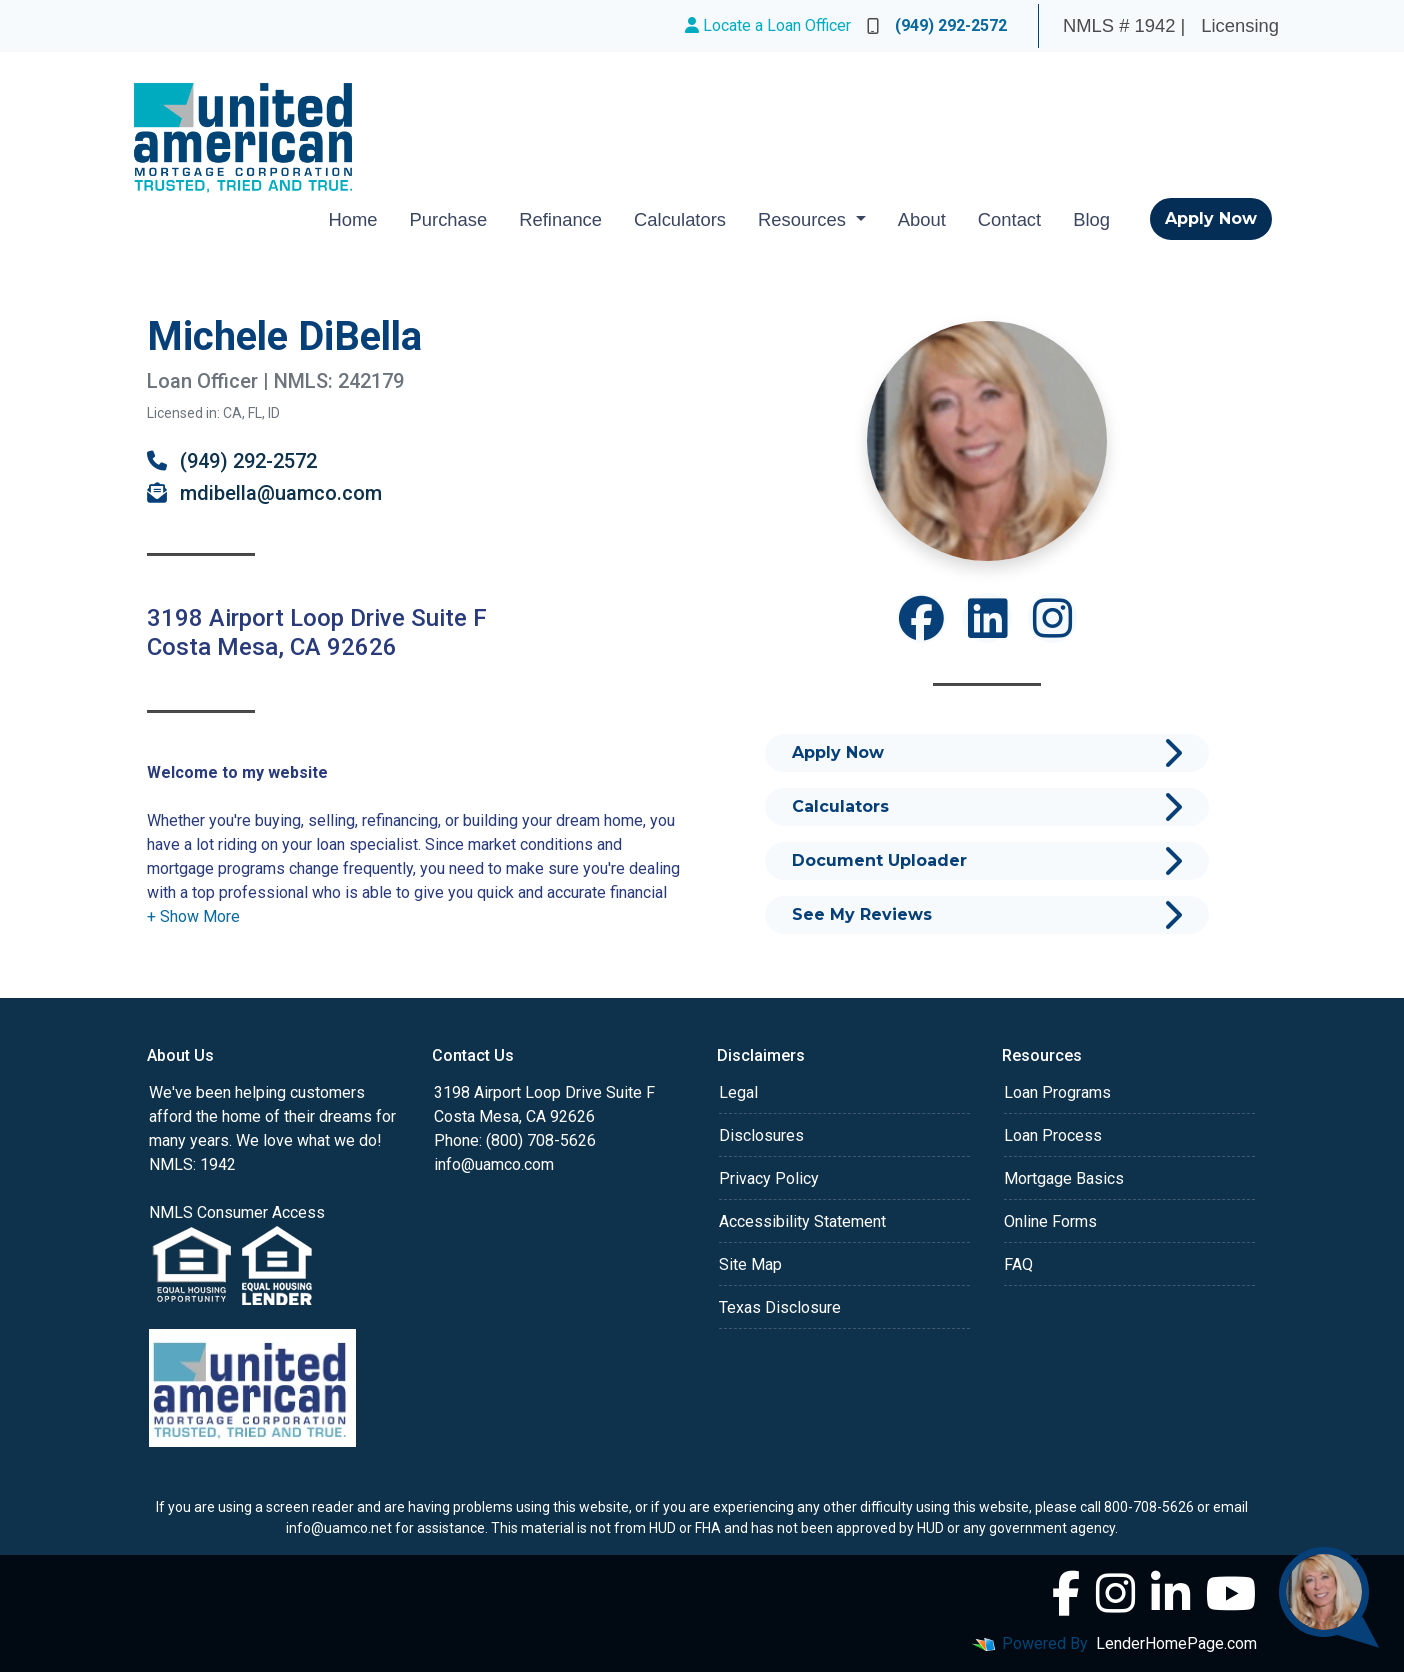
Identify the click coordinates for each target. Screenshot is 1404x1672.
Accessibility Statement (802, 1221)
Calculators (680, 219)
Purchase (449, 219)
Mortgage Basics (1064, 1178)
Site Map (750, 1264)
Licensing (1240, 25)
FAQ (1018, 1264)
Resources (804, 219)
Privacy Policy (769, 1178)
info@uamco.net (339, 1528)
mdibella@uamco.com (264, 493)
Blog (1091, 219)
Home (352, 219)
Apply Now (1211, 218)
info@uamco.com (494, 1164)
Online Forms (1050, 1221)
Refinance (560, 219)
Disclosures (761, 1135)
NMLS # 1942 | (1124, 25)
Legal (738, 1092)
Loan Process (1053, 1135)
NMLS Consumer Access (237, 1212)
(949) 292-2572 (937, 25)
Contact (1009, 219)
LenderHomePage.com (1176, 1643)
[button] (193, 916)
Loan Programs (1057, 1092)
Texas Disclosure (780, 1307)
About (922, 219)
